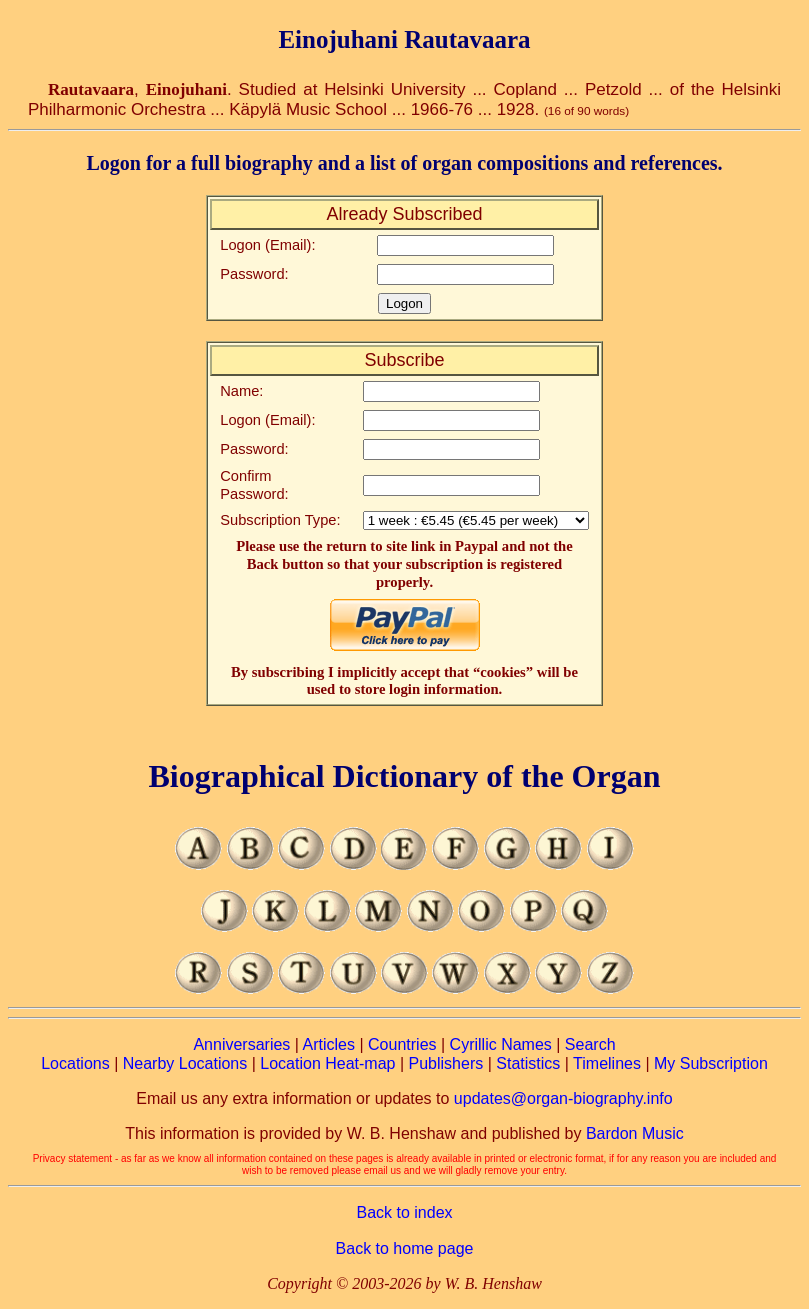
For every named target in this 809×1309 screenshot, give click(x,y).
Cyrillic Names (501, 1044)
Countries (402, 1044)
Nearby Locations (185, 1063)
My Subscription (711, 1063)
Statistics (528, 1063)
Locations (75, 1063)
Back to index (404, 1212)
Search (590, 1044)
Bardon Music (635, 1133)
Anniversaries (241, 1044)
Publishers (446, 1063)
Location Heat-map (327, 1063)
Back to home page (405, 1248)
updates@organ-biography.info (563, 1098)
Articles (329, 1044)
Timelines (607, 1063)
